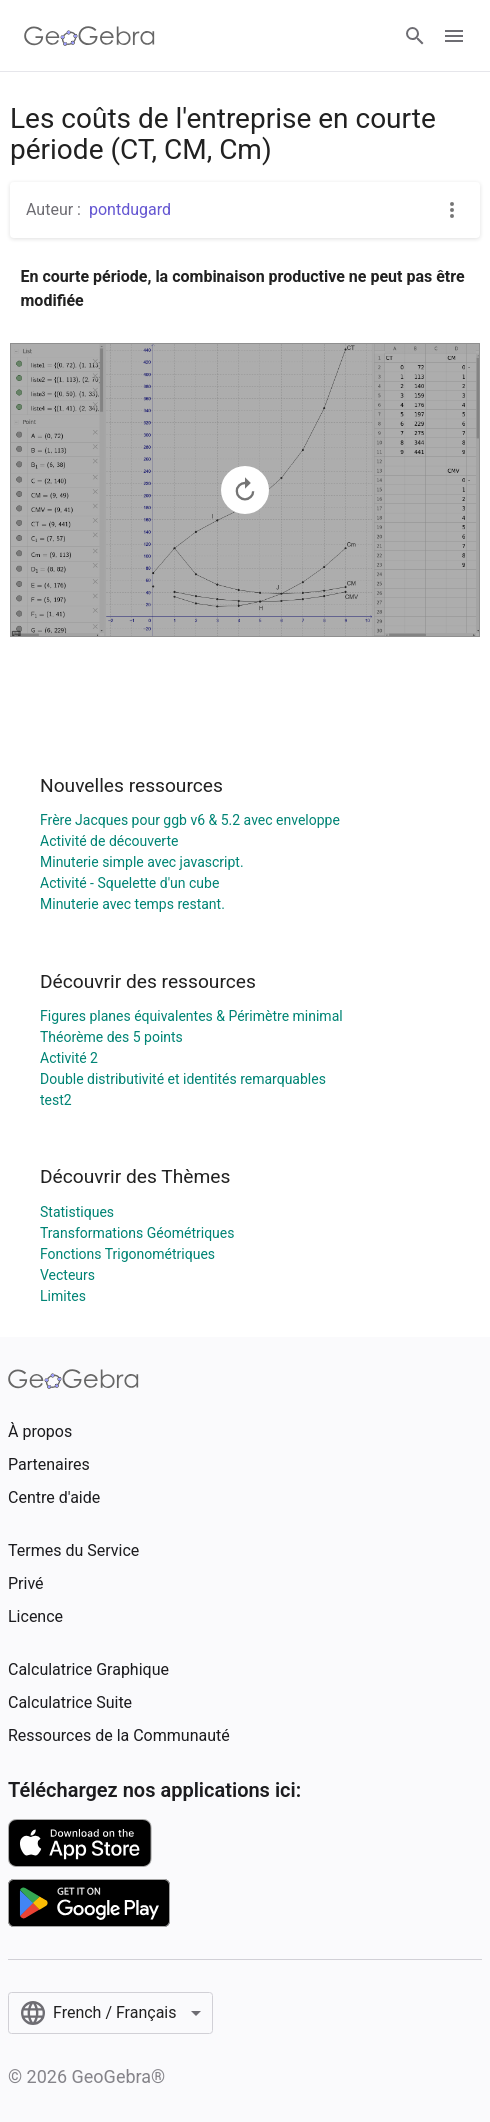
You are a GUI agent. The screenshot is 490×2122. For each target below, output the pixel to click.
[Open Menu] (454, 36)
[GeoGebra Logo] (89, 36)
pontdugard (130, 209)
